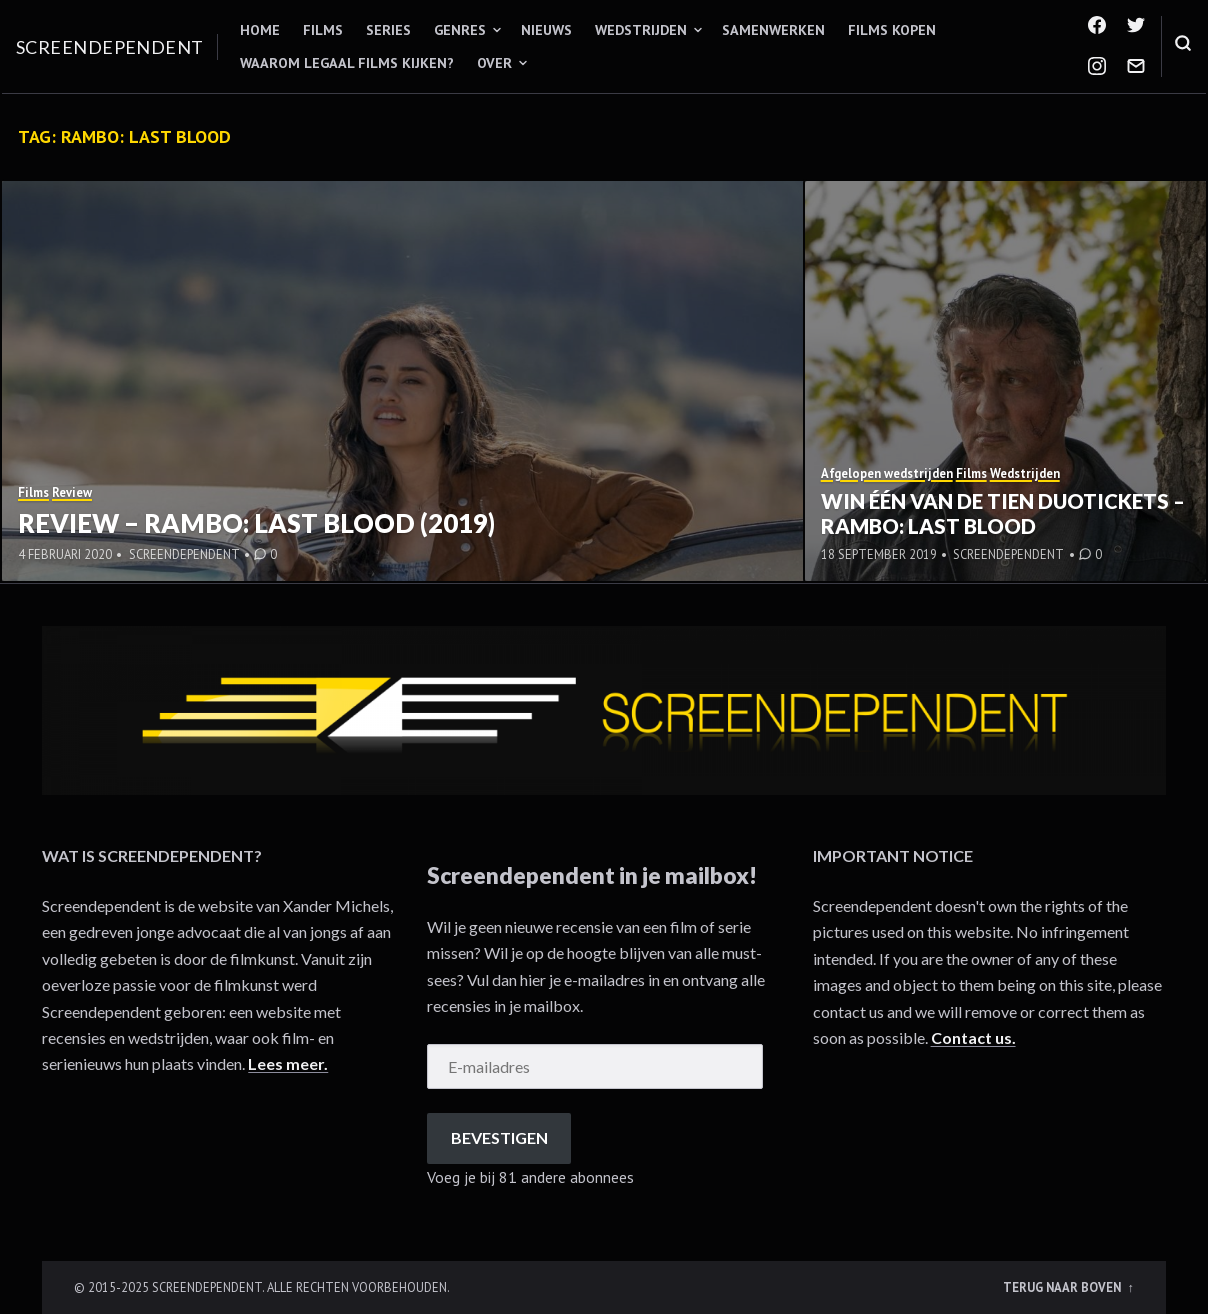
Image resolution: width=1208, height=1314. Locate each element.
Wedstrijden (641, 30)
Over (494, 63)
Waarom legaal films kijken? (347, 63)
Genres (460, 30)
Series (388, 30)
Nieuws (546, 30)
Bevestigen (499, 1137)
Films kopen (892, 30)
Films (323, 30)
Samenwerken (773, 30)
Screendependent (110, 47)
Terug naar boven (1063, 1287)
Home (260, 30)
